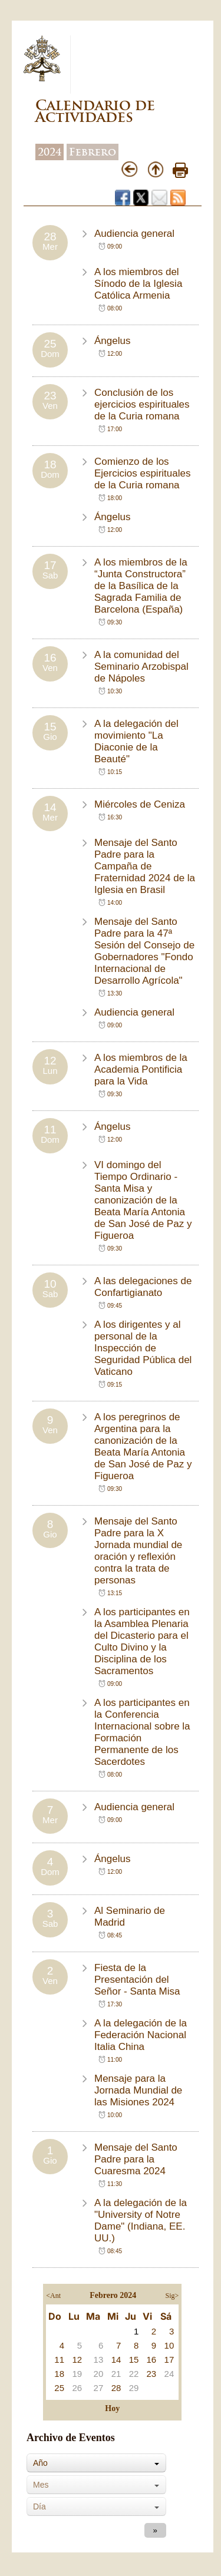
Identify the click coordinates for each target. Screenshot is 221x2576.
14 (116, 2360)
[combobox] (96, 2462)
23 (151, 2374)
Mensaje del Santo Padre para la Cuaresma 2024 (135, 2159)
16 (151, 2360)
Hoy (112, 2408)
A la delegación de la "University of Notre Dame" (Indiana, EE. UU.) (140, 2220)
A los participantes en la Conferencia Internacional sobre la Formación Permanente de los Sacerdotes (142, 1732)
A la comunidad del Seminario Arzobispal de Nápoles (141, 666)
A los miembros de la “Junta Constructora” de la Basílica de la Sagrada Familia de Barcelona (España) (140, 586)
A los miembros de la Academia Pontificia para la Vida (140, 1069)
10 (169, 2345)
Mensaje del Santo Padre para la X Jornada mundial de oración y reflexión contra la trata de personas (138, 1551)
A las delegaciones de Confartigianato (143, 1286)
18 (59, 2374)
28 (116, 2388)
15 (134, 2360)
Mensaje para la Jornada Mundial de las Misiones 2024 (138, 2090)
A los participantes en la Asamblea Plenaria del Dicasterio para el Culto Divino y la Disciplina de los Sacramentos (142, 1641)
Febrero (92, 152)
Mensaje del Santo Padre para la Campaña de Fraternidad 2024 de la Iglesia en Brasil (144, 866)
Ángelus (112, 340)
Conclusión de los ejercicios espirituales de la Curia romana (142, 404)
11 (59, 2360)
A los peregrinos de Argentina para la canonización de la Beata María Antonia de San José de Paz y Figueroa (143, 1446)
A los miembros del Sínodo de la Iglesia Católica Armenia (138, 283)
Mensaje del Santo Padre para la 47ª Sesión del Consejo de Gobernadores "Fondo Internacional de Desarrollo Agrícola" (144, 951)
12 (77, 2360)
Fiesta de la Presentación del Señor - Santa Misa (137, 1979)
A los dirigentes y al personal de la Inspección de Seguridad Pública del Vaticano (143, 1348)
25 (59, 2388)
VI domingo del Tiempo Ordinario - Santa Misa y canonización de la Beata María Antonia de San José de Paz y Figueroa (143, 1200)
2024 (49, 152)
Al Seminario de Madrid (129, 1916)
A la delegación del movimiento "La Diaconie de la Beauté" (136, 741)
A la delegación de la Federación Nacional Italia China (140, 2035)
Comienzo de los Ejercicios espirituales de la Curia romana (142, 473)
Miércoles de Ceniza (139, 804)
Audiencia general (134, 233)
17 (169, 2360)
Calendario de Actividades (95, 111)
